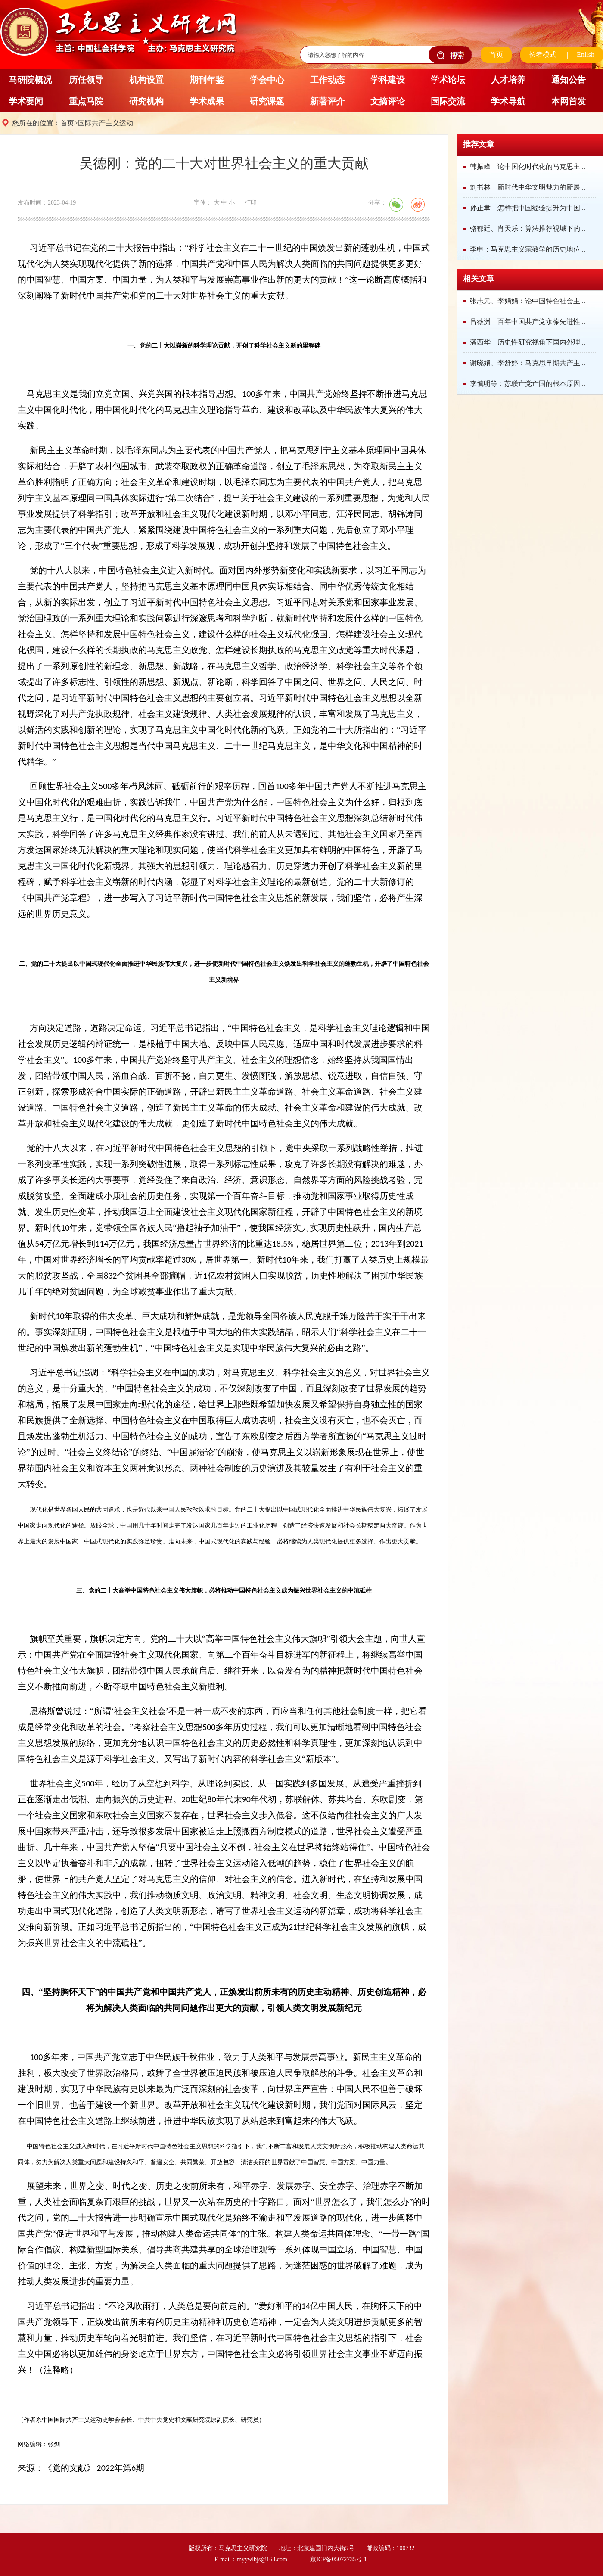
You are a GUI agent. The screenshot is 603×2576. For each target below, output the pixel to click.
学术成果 (207, 101)
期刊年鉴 (207, 79)
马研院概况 (30, 79)
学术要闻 (26, 101)
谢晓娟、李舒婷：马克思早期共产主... (527, 363)
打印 (251, 202)
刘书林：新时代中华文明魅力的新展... (527, 187)
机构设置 (146, 79)
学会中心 (267, 79)
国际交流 (448, 101)
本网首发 (568, 101)
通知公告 (568, 79)
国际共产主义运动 (105, 123)
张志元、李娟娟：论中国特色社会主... (527, 301)
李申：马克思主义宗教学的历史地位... (527, 249)
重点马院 (86, 101)
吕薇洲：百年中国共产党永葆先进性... (527, 321)
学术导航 (508, 101)
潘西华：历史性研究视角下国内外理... (527, 342)
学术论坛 (448, 79)
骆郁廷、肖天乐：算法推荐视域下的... (527, 228)
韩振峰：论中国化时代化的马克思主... (527, 166)
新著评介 (327, 101)
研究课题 (267, 101)
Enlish (585, 54)
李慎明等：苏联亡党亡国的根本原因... (527, 383)
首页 (496, 54)
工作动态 (327, 79)
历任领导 (86, 79)
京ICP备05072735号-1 (338, 2559)
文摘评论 (387, 101)
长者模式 (542, 54)
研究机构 (146, 101)
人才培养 (508, 79)
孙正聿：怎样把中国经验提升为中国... (527, 208)
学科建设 (387, 79)
